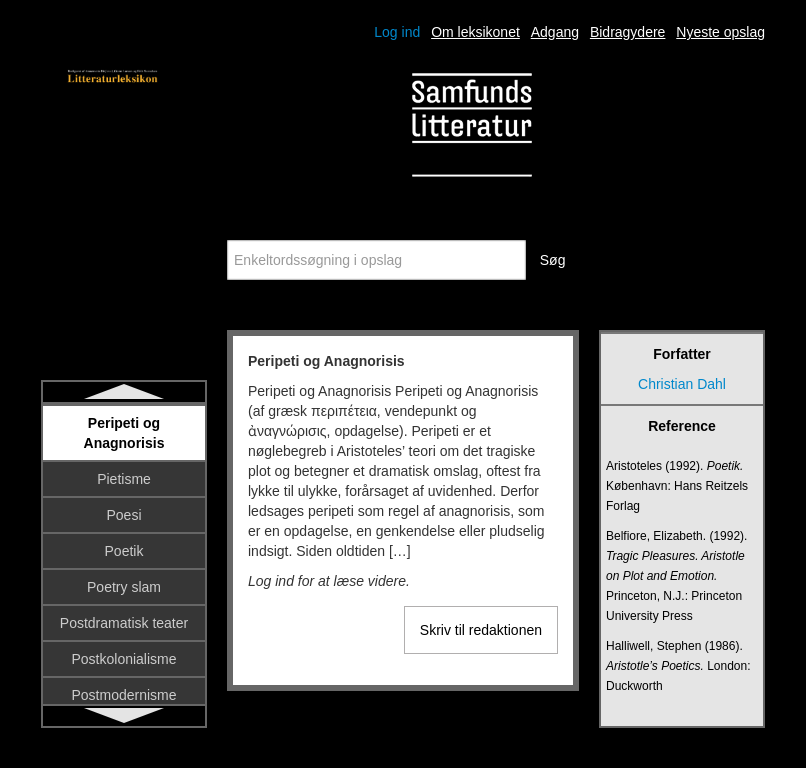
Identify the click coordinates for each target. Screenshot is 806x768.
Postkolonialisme (123, 659)
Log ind (397, 32)
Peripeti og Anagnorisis (124, 433)
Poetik (124, 551)
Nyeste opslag (720, 32)
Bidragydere (628, 32)
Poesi (123, 515)
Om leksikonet (475, 32)
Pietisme (124, 479)
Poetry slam (124, 587)
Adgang (555, 32)
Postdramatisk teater (124, 623)
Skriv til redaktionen (481, 630)
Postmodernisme (123, 695)
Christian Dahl (682, 384)
